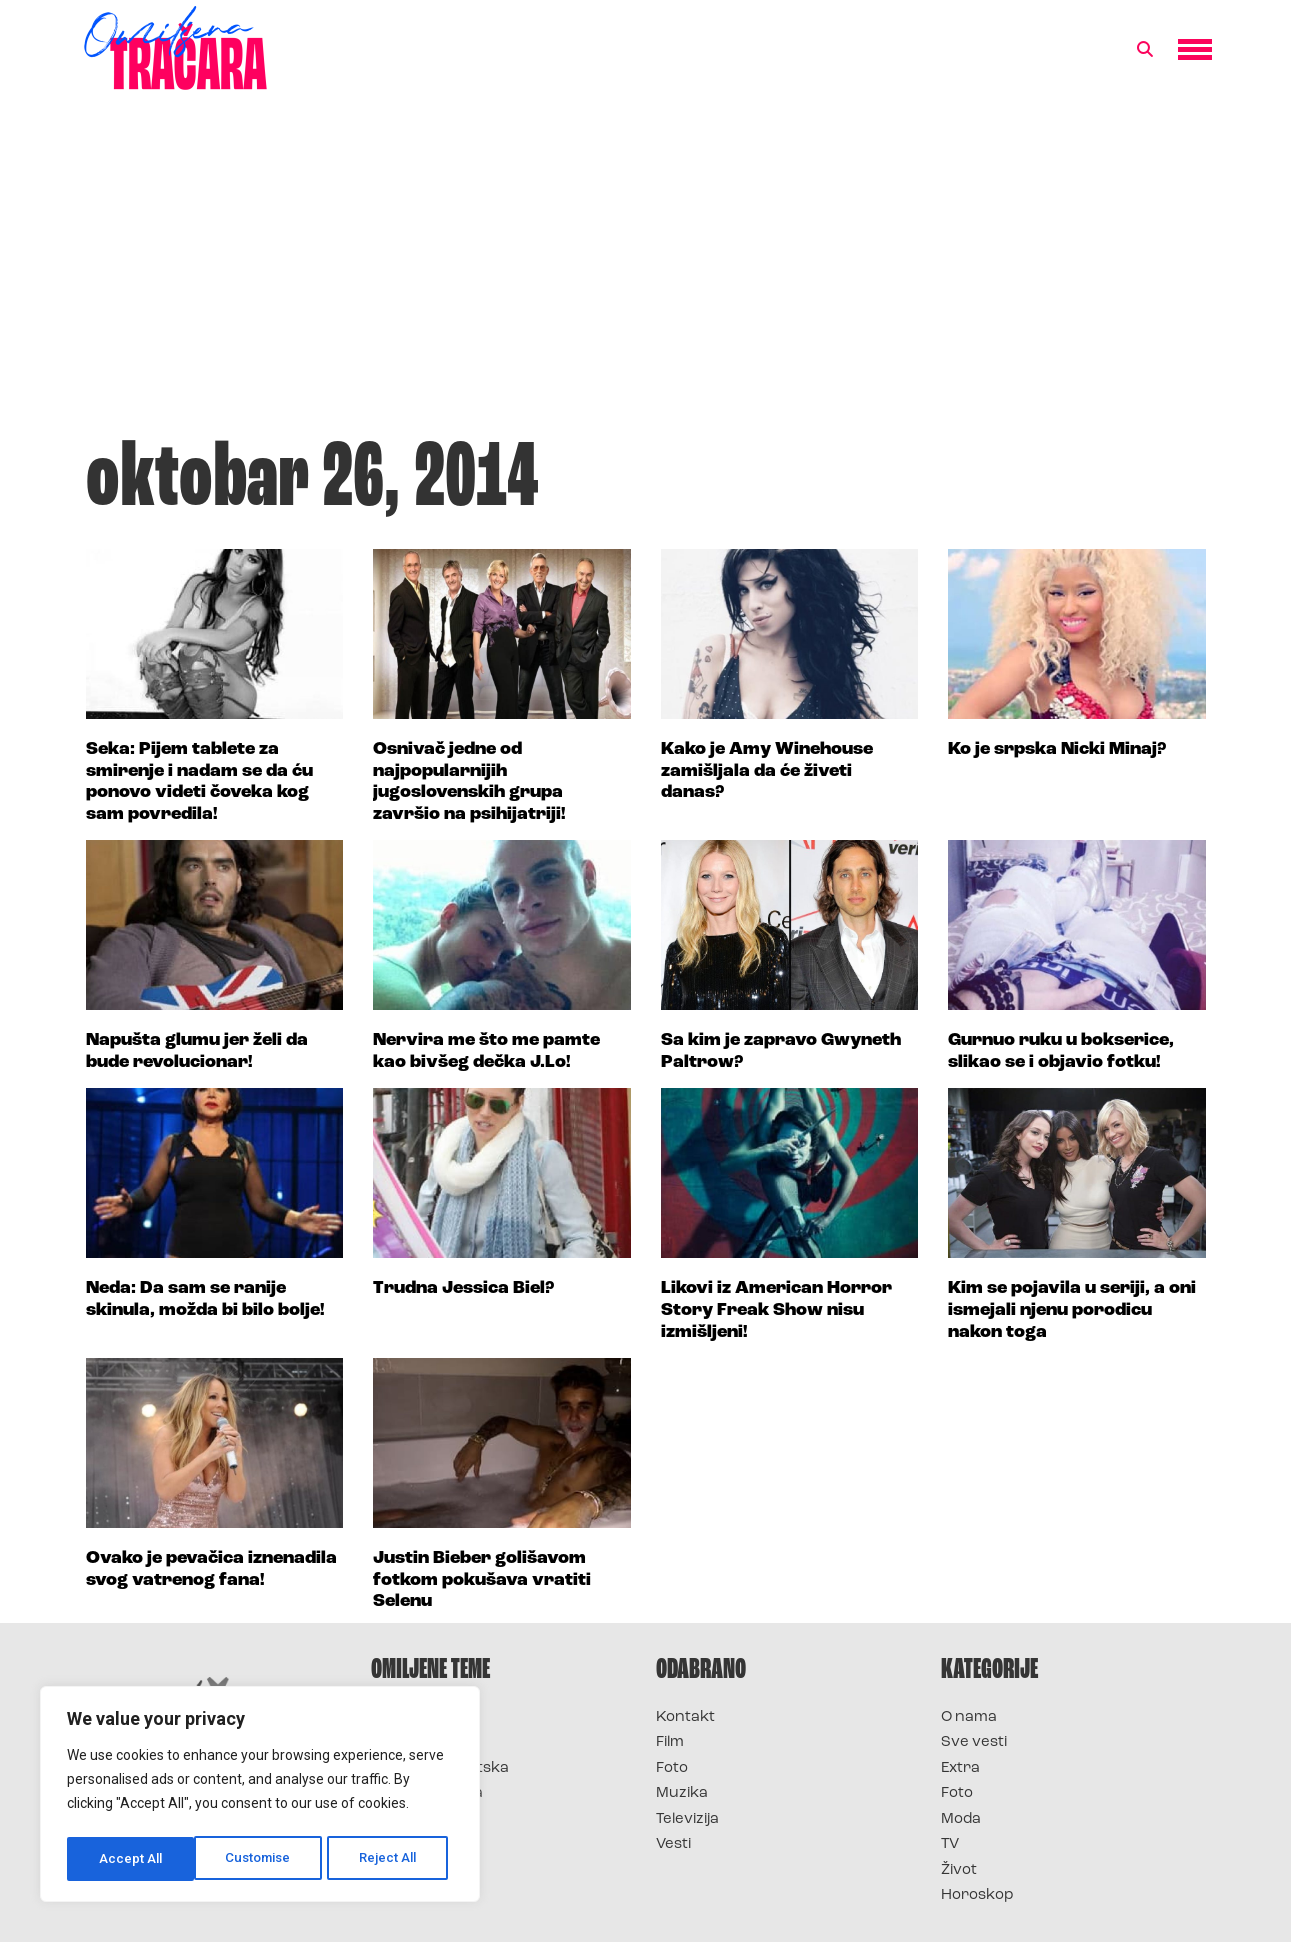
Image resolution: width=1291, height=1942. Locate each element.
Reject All (263, 1859)
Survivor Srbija (427, 1793)
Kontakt (685, 1717)
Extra (960, 1768)
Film (670, 1742)
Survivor (404, 1717)
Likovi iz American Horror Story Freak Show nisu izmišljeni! (776, 1310)
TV (950, 1844)
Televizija (687, 1819)
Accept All (391, 1859)
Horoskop (977, 1895)
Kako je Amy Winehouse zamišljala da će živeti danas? (767, 771)
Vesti (673, 1844)
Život (959, 1870)
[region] (260, 1797)
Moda (961, 1819)
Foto (672, 1768)
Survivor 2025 (423, 1742)
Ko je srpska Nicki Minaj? (1057, 749)
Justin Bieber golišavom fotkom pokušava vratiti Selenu (482, 1580)
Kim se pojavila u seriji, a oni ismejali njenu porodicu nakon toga (1072, 1310)
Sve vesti (974, 1742)
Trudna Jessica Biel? (463, 1288)
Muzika (682, 1793)
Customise (131, 1859)
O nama (969, 1717)
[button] (1145, 50)
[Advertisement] (646, 274)
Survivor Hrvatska (440, 1768)
